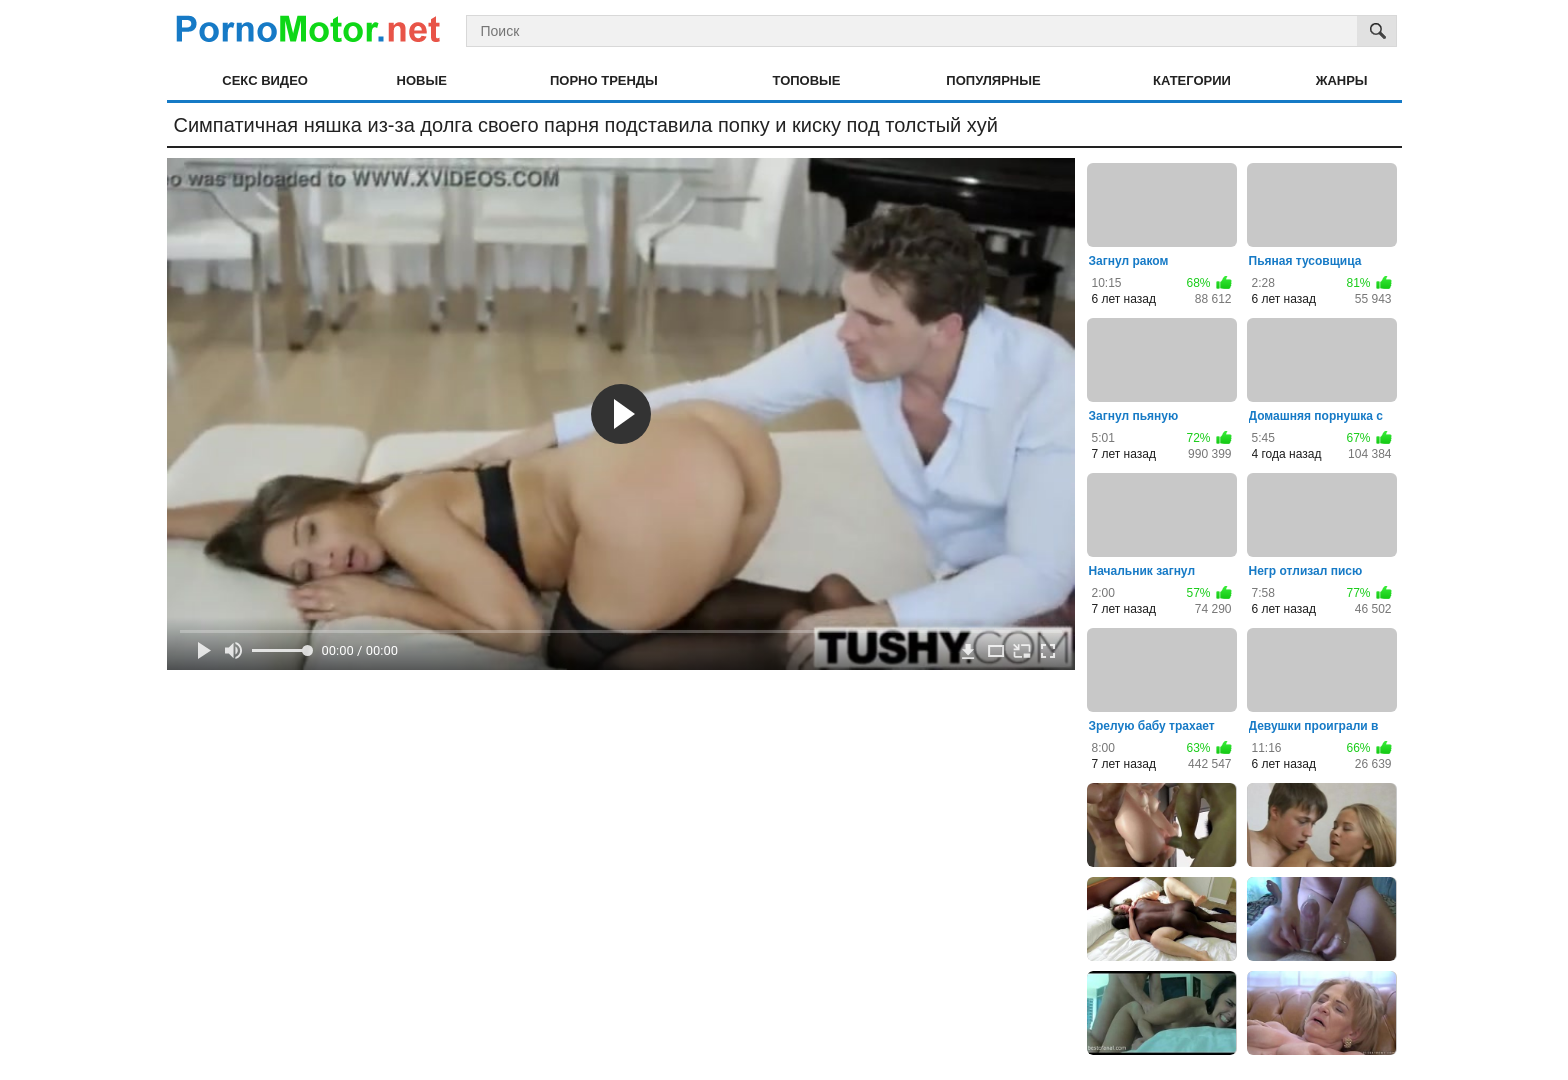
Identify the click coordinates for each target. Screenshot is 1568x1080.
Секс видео (265, 80)
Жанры (1342, 80)
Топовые (807, 80)
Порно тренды (604, 80)
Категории (1192, 80)
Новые (422, 80)
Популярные (993, 80)
